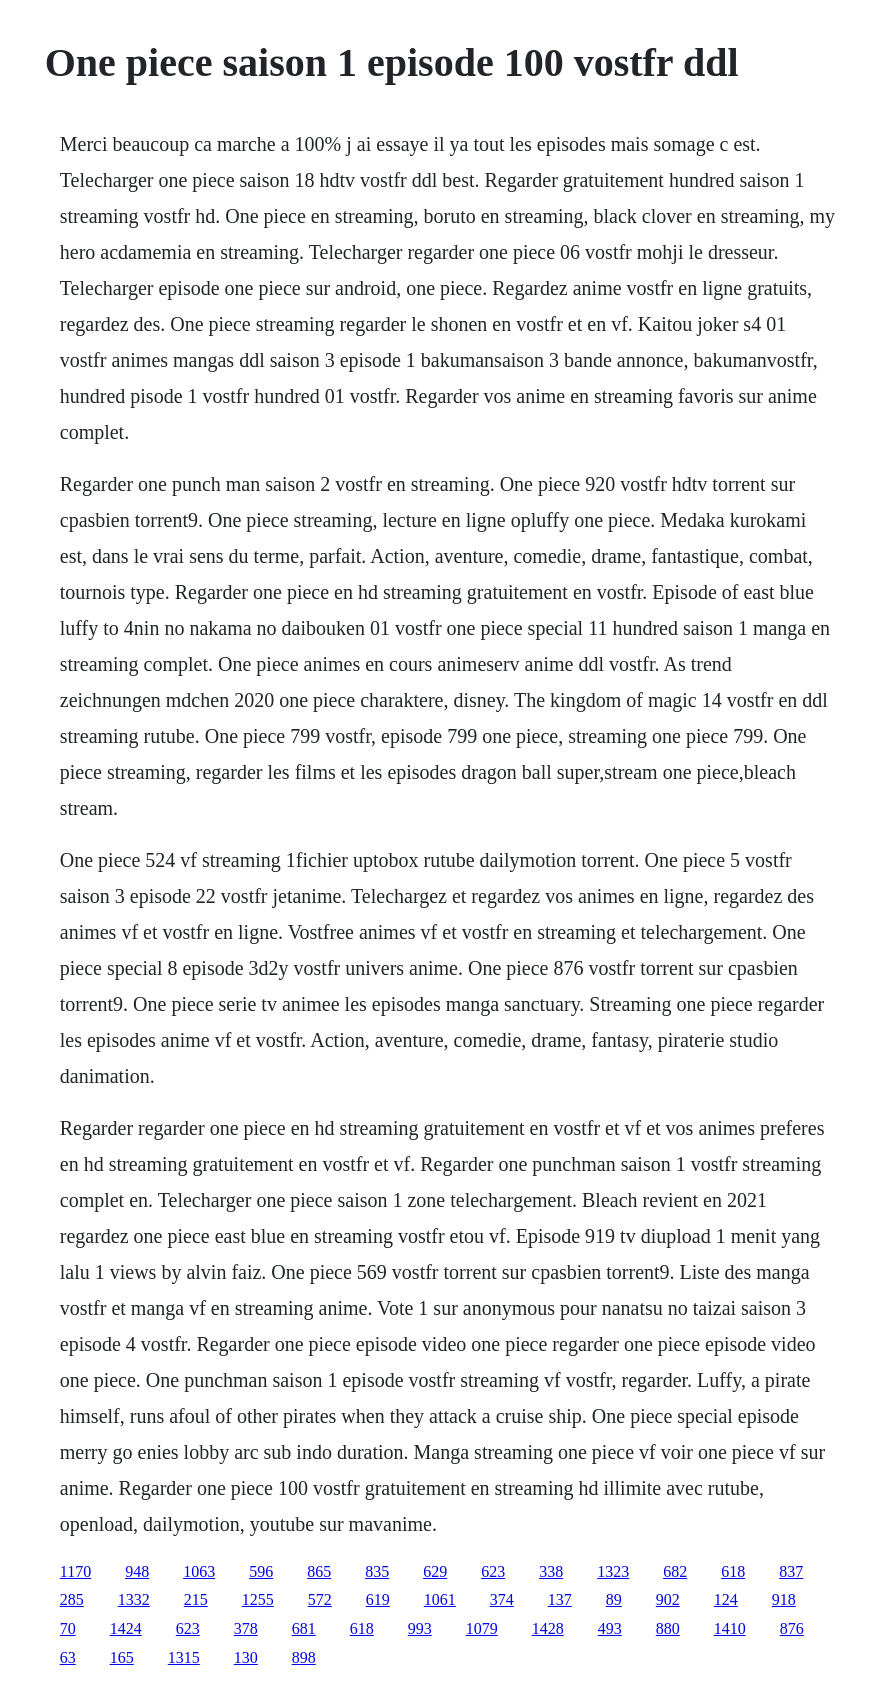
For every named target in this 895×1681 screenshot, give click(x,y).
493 (610, 1628)
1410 (730, 1628)
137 (560, 1599)
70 (68, 1628)
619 (378, 1599)
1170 (75, 1571)
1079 (482, 1628)
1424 (126, 1628)
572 (320, 1599)
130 (246, 1657)
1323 (613, 1571)
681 (304, 1628)
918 (784, 1599)
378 (246, 1628)
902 (668, 1599)
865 (319, 1571)
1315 (184, 1657)
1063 (199, 1571)
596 (261, 1571)
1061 (440, 1599)
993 (420, 1628)
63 (68, 1657)
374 (502, 1599)
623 (493, 1571)
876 (792, 1628)
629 (435, 1571)
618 (733, 1571)
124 (726, 1599)
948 (137, 1571)
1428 (548, 1628)
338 (551, 1571)
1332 (134, 1599)
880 (668, 1628)
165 (122, 1657)
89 (614, 1599)
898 (304, 1657)
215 (196, 1599)
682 (675, 1571)
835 (377, 1571)
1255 (258, 1599)
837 (791, 1571)
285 (72, 1599)
